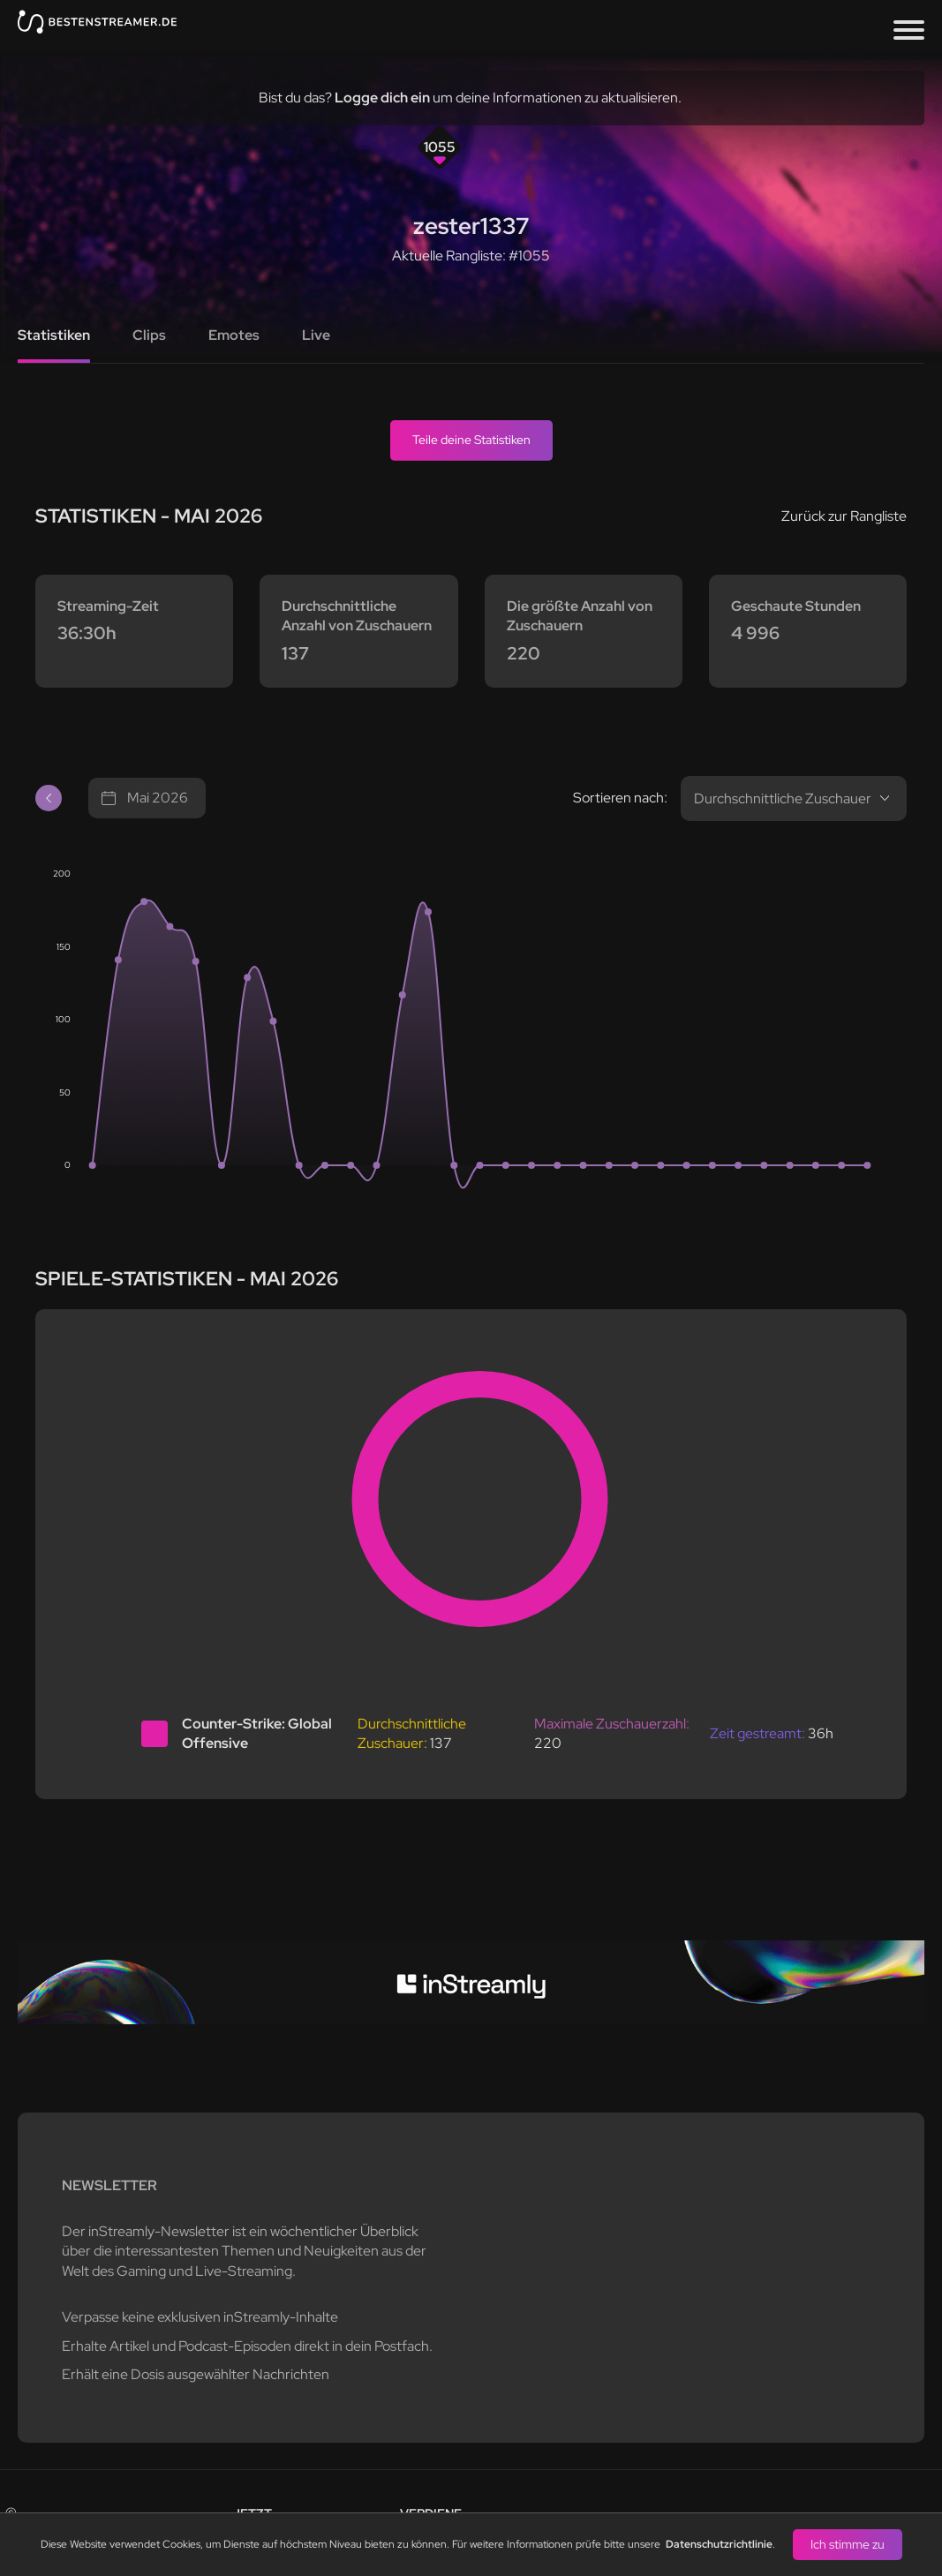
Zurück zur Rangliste (844, 516)
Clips (149, 335)
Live (316, 335)
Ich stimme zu (847, 2544)
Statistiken (54, 335)
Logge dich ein (382, 97)
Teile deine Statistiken (471, 440)
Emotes (234, 335)
